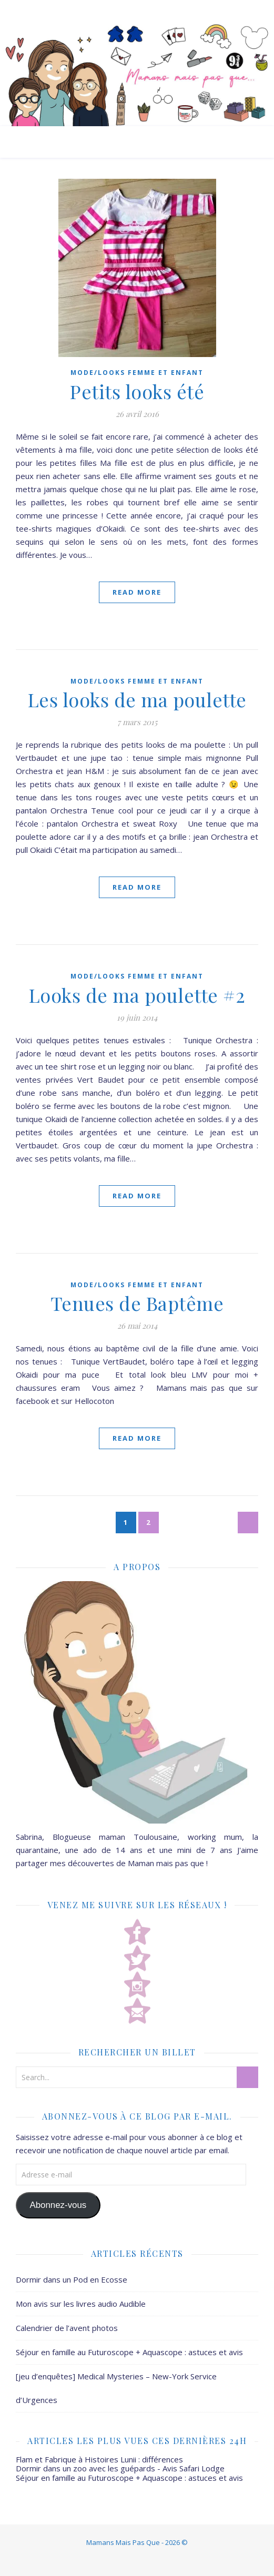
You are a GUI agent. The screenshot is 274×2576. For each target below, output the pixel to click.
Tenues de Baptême (137, 1303)
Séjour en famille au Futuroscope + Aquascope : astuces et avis (129, 2352)
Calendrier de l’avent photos (67, 2328)
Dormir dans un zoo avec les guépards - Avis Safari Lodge (120, 2468)
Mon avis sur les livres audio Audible (81, 2303)
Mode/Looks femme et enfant (137, 372)
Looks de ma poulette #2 (137, 994)
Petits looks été (137, 391)
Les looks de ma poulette (137, 699)
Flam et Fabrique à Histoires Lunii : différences (99, 2459)
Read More (137, 592)
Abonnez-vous (57, 2205)
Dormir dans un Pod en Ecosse (71, 2279)
